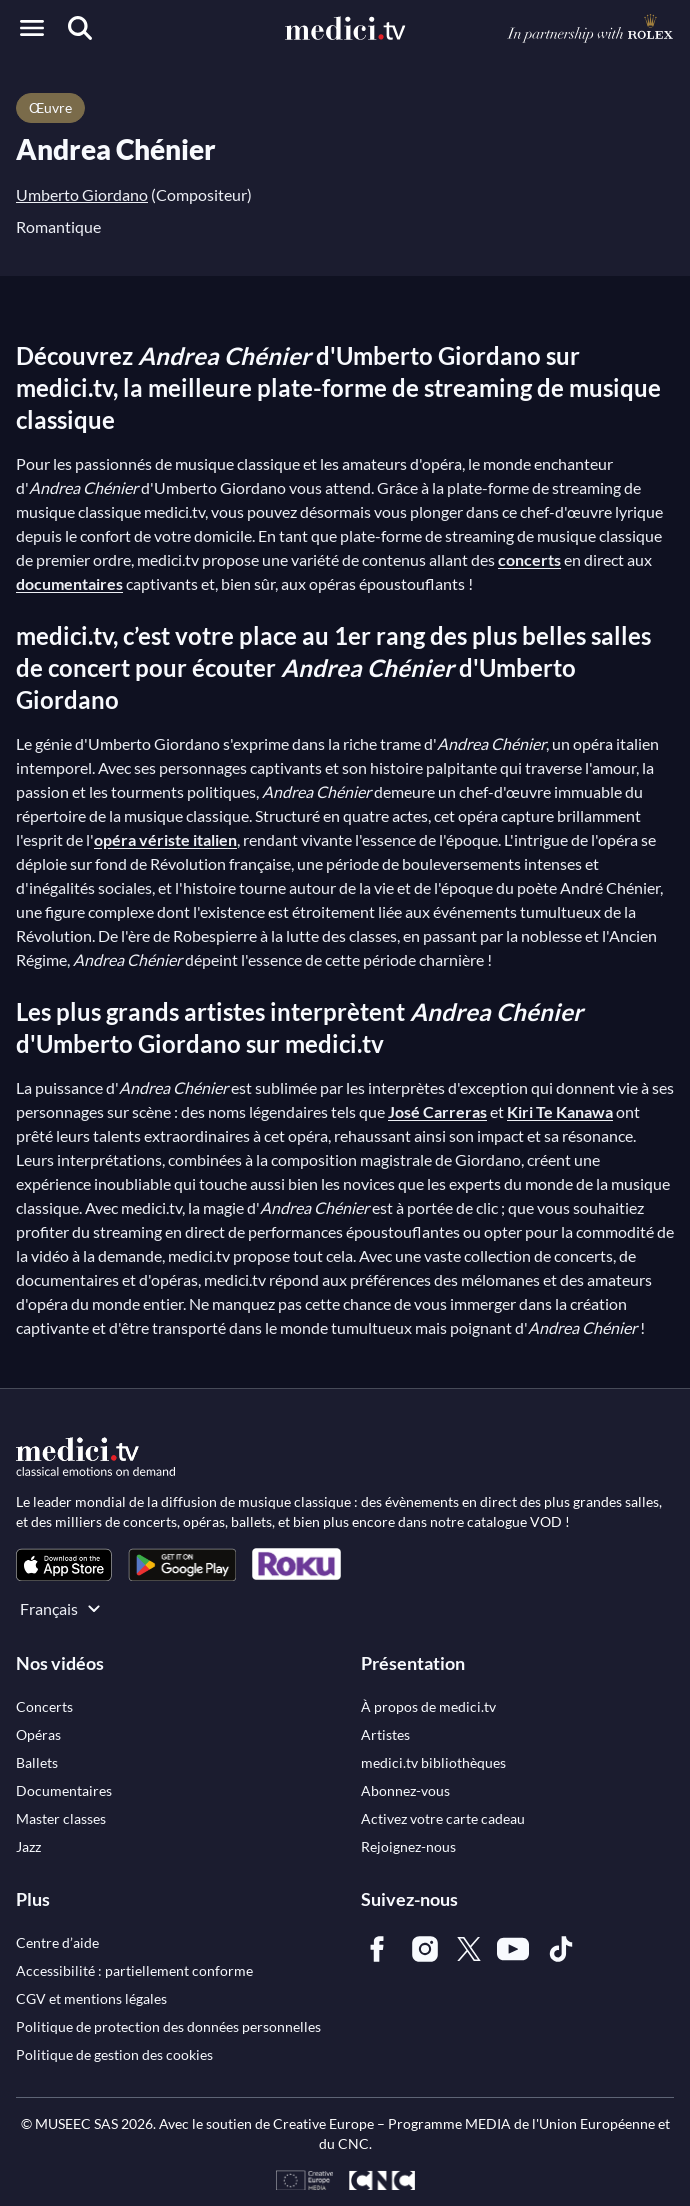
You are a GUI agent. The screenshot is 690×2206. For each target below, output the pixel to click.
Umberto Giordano (82, 194)
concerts (529, 559)
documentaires (69, 583)
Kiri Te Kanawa (560, 1111)
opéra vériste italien (165, 839)
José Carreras (437, 1111)
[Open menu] (32, 28)
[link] (64, 1564)
